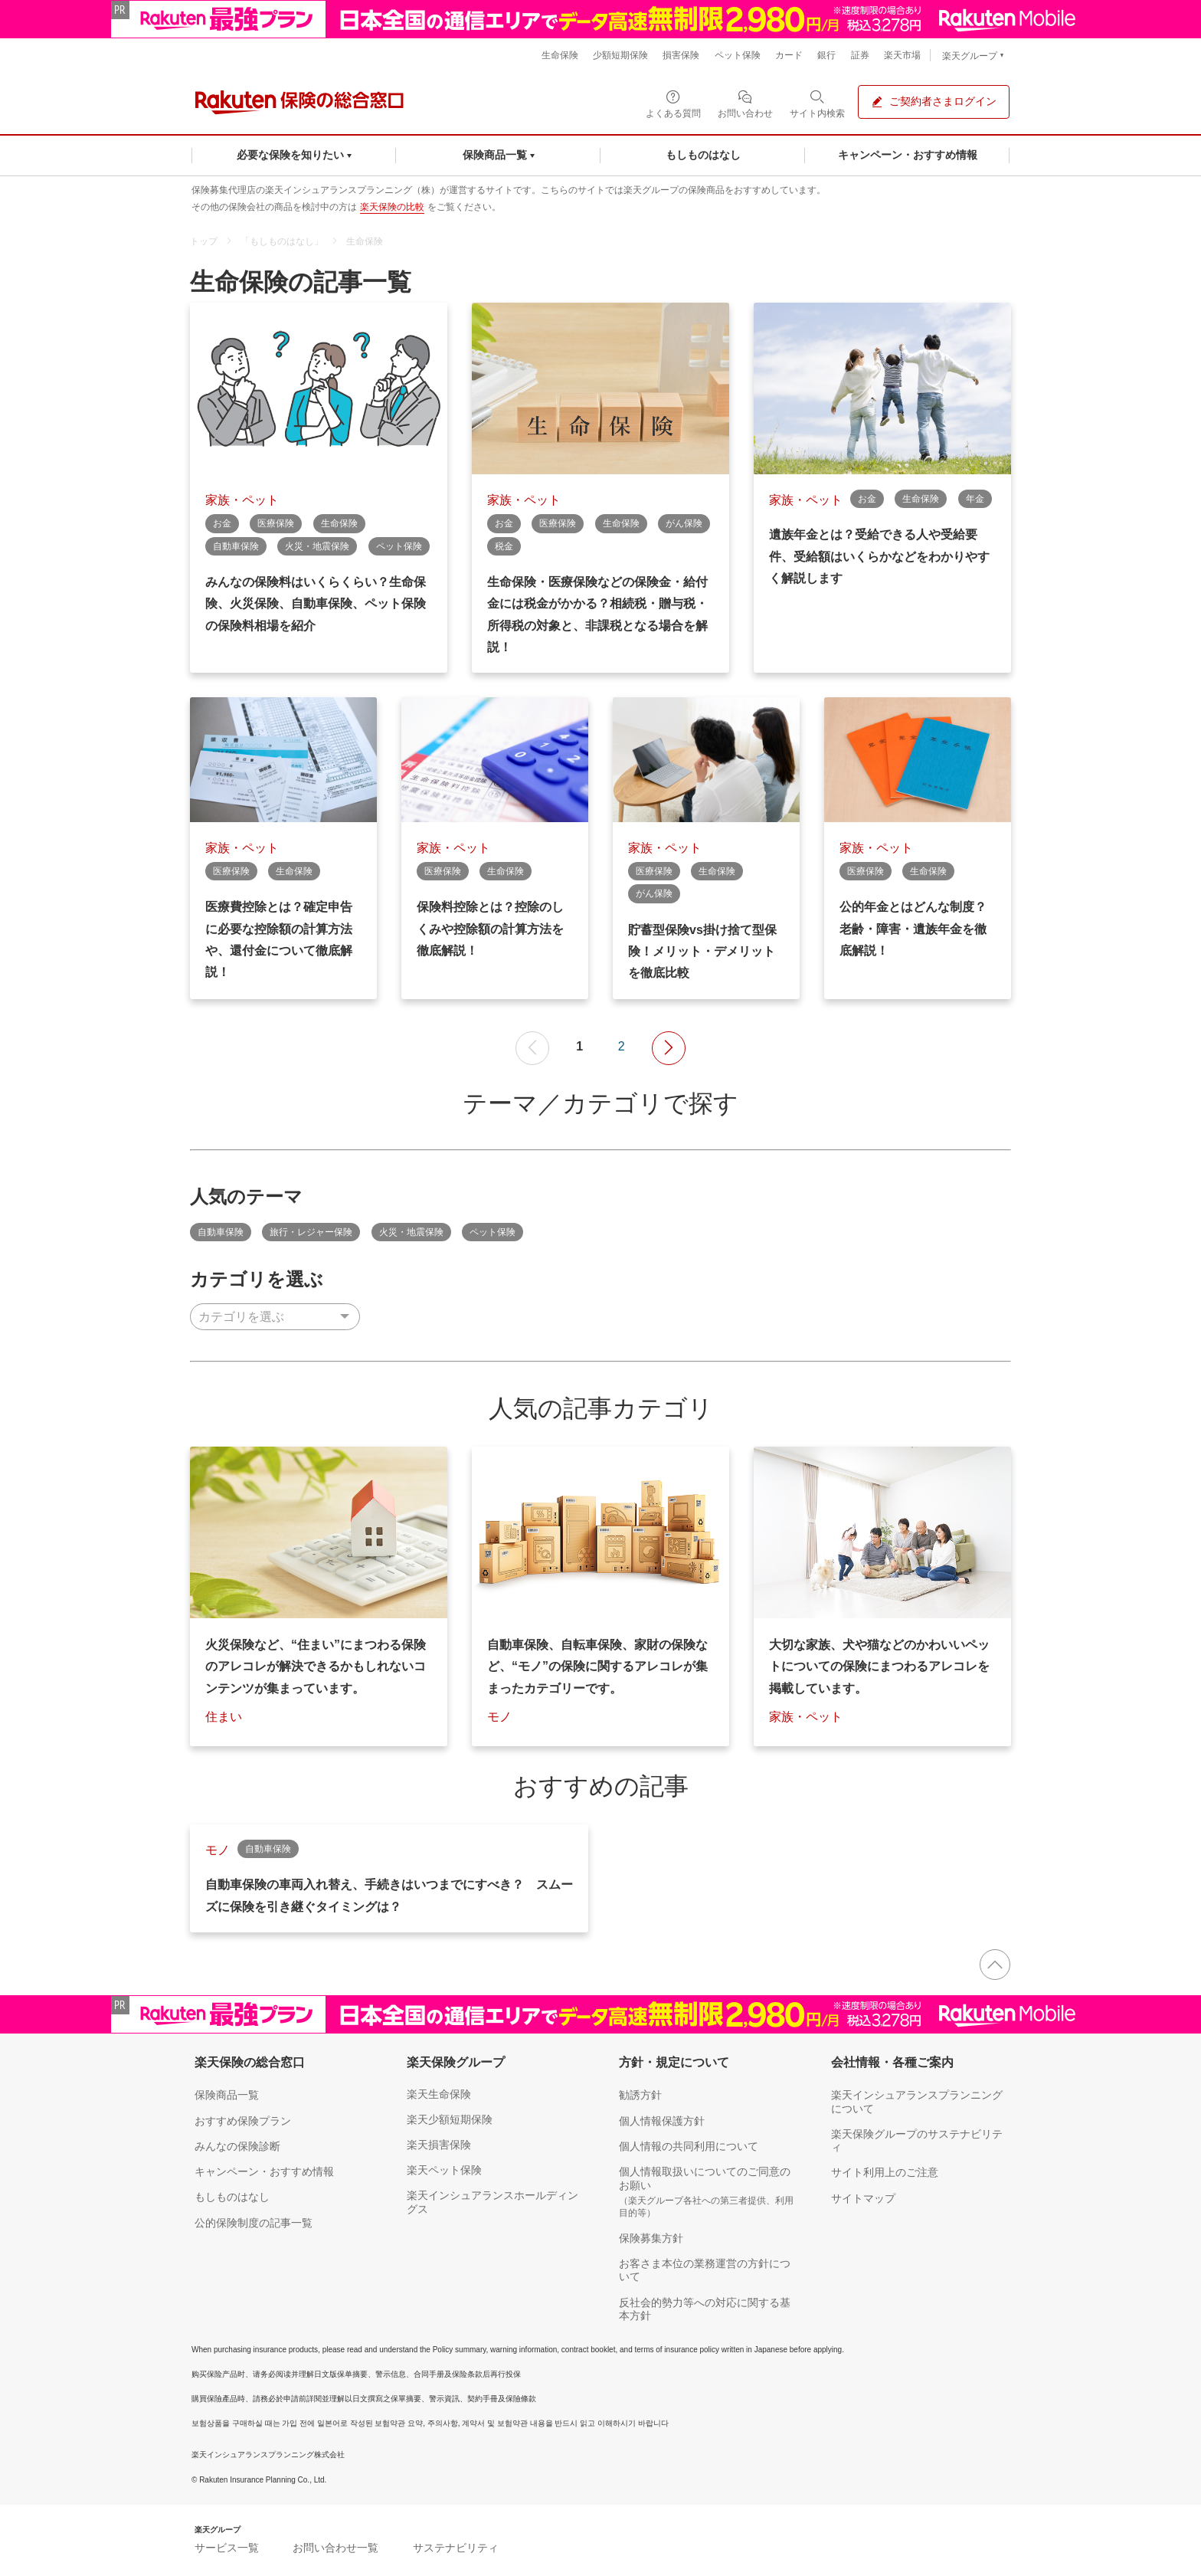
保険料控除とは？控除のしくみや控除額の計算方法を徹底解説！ (490, 928)
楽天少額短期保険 (450, 2119)
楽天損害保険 (439, 2144)
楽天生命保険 (439, 2094)
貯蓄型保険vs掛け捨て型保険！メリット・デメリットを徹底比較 (702, 951)
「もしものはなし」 (282, 241)
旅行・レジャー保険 (311, 1232)
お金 (222, 523)
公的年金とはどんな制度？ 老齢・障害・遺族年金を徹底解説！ (913, 928)
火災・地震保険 (317, 546)
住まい (223, 1716)
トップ (204, 241)
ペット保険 (399, 546)
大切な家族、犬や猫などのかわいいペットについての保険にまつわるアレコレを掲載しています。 (879, 1666)
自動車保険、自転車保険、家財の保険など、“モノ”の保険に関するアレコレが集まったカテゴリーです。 (597, 1666)
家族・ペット (242, 499)
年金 (975, 498)
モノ (499, 1716)
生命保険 (364, 241)
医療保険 (275, 523)
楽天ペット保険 (444, 2170)
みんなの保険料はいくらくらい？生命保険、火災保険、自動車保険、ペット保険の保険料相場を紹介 (315, 603)
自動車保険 (236, 546)
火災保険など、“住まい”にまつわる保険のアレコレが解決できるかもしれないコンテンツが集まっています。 (315, 1666)
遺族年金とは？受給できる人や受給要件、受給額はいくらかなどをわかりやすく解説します (879, 557)
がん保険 (684, 523)
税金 (504, 546)
